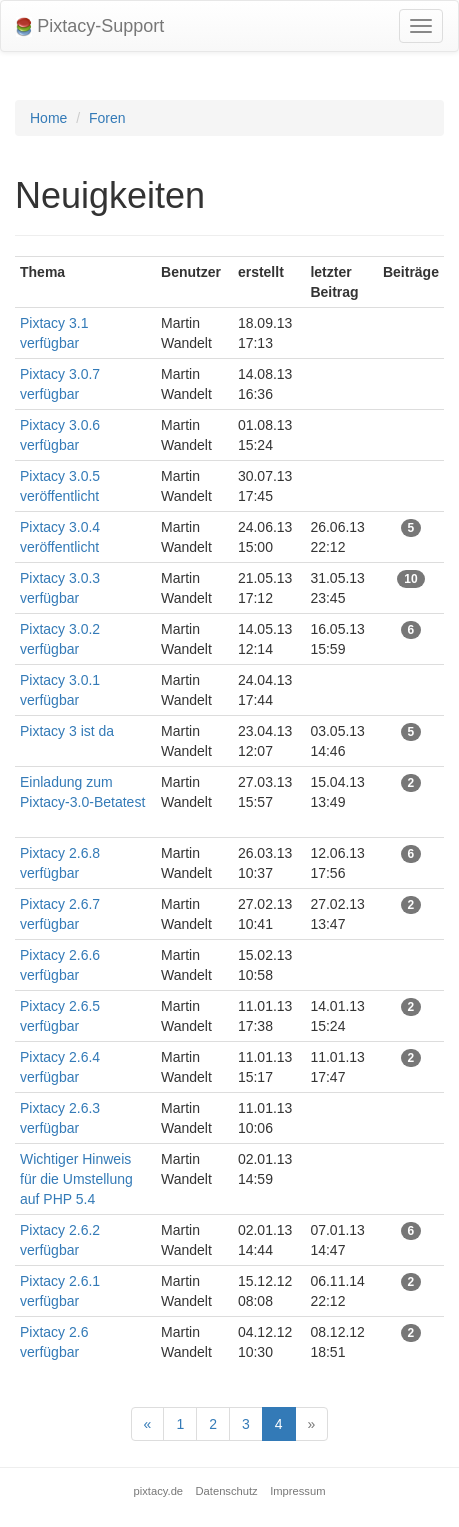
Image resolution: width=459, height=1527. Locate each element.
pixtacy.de (159, 1491)
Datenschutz (227, 1491)
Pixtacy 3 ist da (67, 731)
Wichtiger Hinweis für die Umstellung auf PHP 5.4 (76, 1179)
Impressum (297, 1491)
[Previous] (148, 1424)
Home (48, 118)
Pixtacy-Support (90, 26)
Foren (107, 118)
